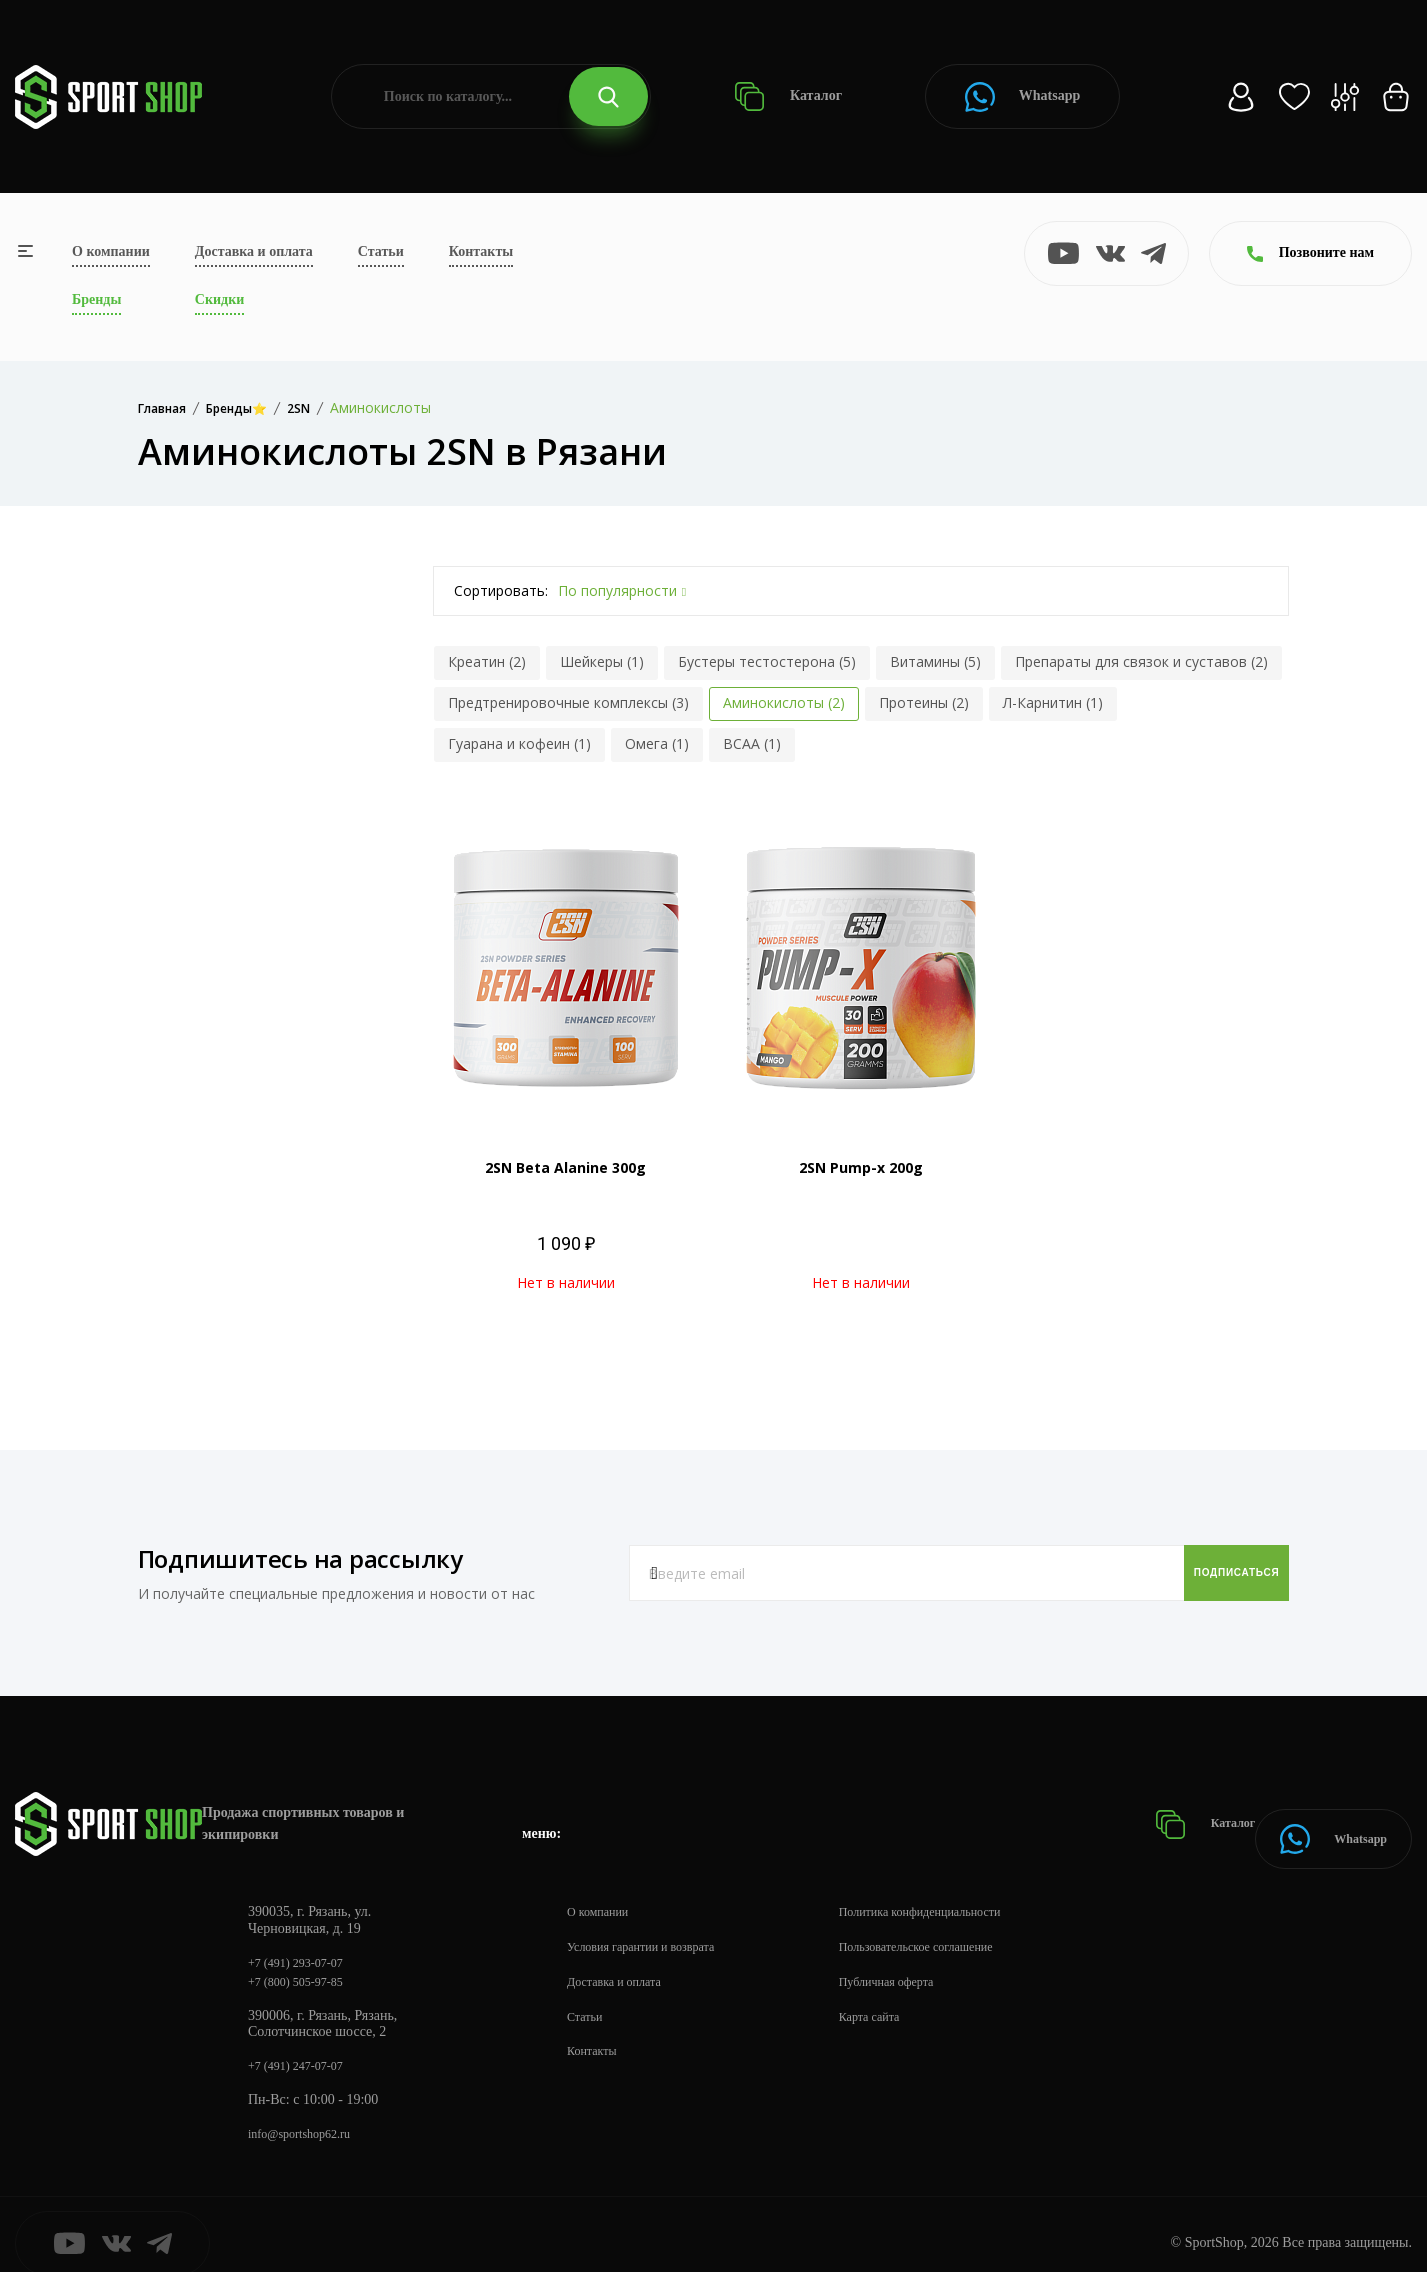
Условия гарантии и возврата (653, 1921)
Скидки (219, 299)
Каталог (788, 96)
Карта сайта (901, 1991)
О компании (111, 251)
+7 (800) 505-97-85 (303, 1960)
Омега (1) (657, 743)
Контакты (481, 251)
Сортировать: (501, 590)
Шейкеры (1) (602, 661)
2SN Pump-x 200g (861, 1167)
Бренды (96, 299)
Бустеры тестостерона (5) (767, 661)
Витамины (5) (935, 661)
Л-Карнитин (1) (1053, 702)
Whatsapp (1022, 97)
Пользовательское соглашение (956, 1921)
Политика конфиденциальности (960, 1886)
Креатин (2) (487, 661)
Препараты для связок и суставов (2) (1141, 661)
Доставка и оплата (254, 251)
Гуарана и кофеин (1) (519, 743)
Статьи (381, 251)
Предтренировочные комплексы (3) (568, 702)
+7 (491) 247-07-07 (303, 2046)
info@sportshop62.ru (307, 2116)
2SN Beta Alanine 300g (565, 1167)
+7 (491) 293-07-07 (303, 1938)
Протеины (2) (924, 702)
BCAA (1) (752, 743)
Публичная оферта (921, 1956)
